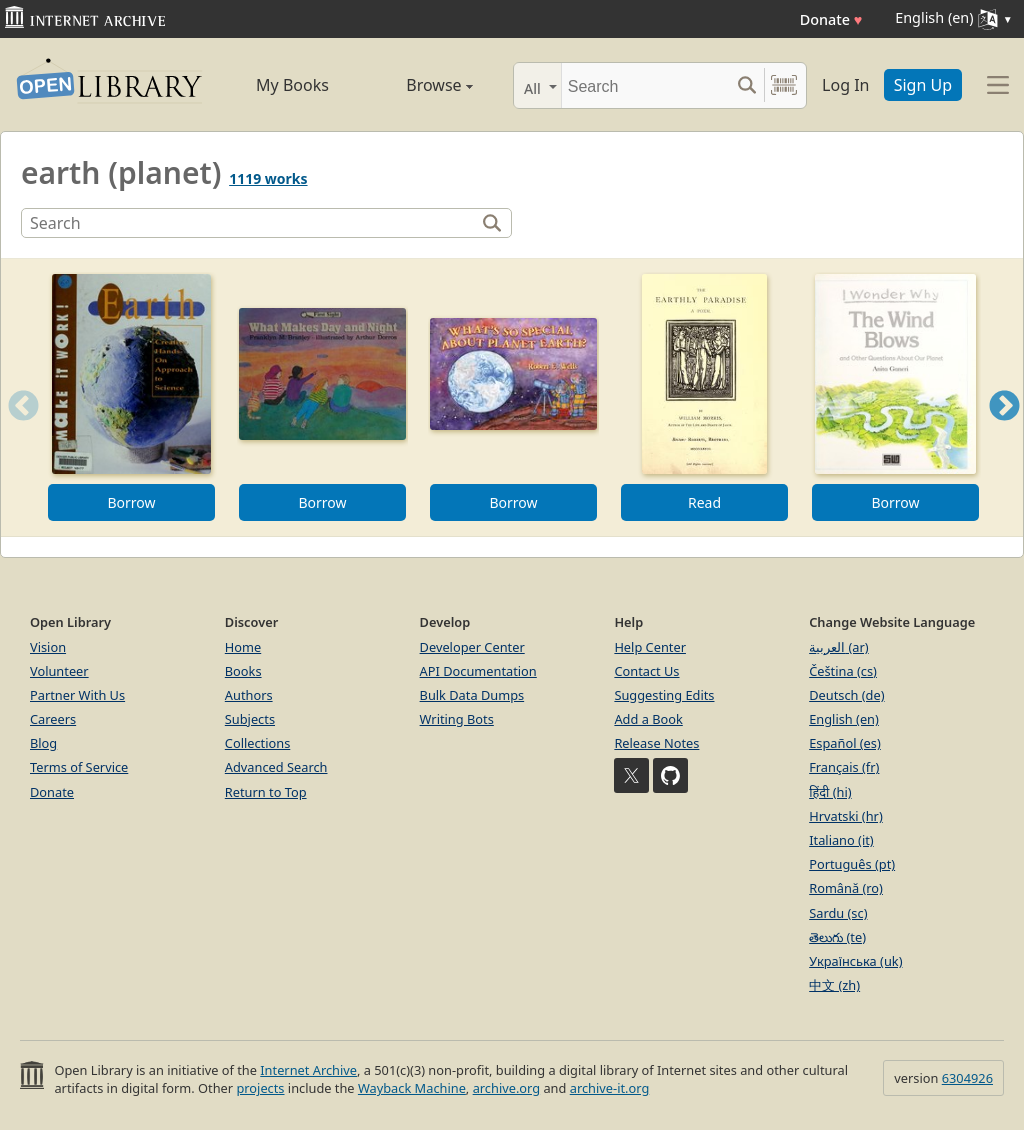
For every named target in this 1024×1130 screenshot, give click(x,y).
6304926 (967, 1078)
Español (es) (845, 743)
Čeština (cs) (843, 671)
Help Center (650, 647)
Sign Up (923, 85)
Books (243, 671)
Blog (43, 743)
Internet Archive (308, 1070)
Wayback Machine (412, 1088)
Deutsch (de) (846, 695)
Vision (48, 647)
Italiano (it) (841, 840)
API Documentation (478, 671)
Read (704, 502)
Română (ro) (846, 888)
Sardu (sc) (838, 913)
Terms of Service (79, 767)
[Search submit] (746, 85)
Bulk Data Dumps (472, 695)
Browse (419, 85)
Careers (53, 719)
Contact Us (646, 671)
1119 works (268, 178)
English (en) (844, 719)
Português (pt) (852, 864)
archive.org (506, 1088)
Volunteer (59, 671)
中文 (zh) (834, 985)
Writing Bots (457, 719)
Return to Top (266, 792)
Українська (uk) (855, 961)
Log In (845, 85)
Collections (258, 743)
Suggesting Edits (664, 695)
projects (260, 1088)
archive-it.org (610, 1088)
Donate (831, 19)
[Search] (645, 85)
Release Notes (656, 743)
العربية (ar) (838, 647)
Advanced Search (276, 767)
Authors (249, 695)
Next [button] (1004, 430)
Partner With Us (77, 695)
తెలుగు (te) (837, 937)
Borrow (131, 502)
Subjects (250, 719)
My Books (292, 85)
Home (243, 647)
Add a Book (648, 719)
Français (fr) (844, 767)
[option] (131, 397)
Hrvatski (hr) (846, 816)
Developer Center (472, 647)
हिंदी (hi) (830, 792)
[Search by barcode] (784, 85)
